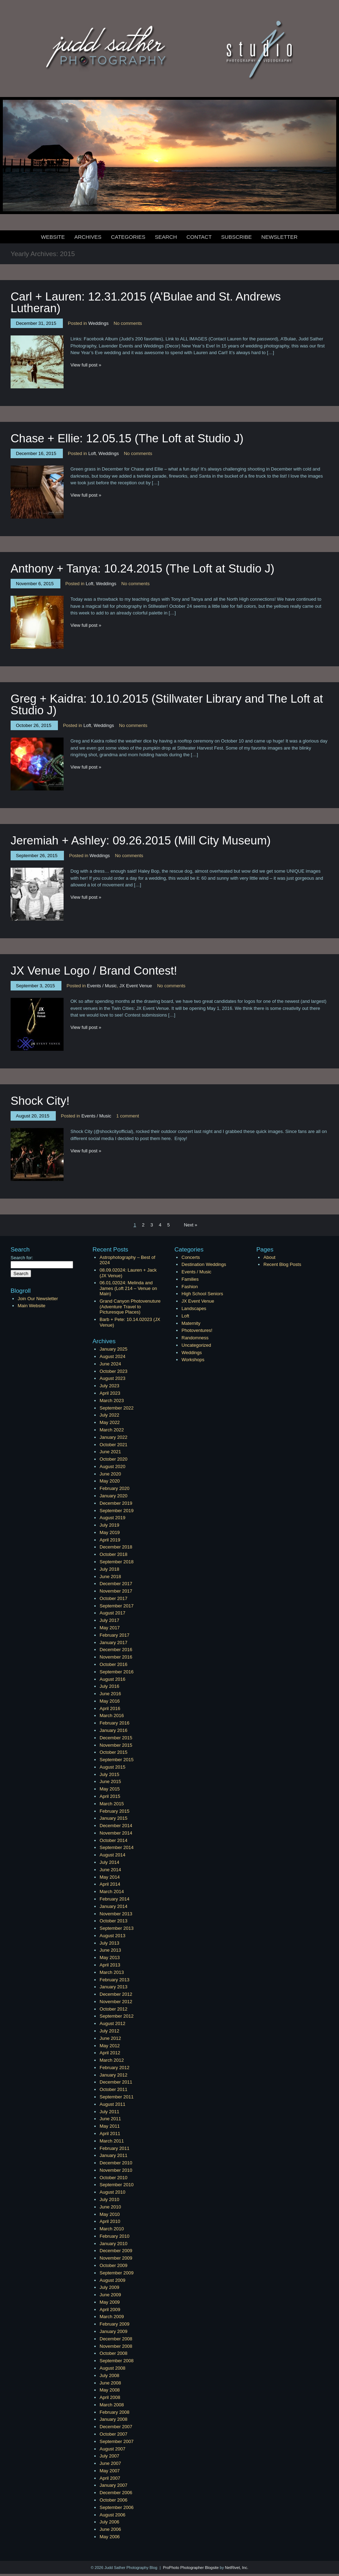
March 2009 (112, 2316)
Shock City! (40, 1100)
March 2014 (112, 1891)
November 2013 (116, 1913)
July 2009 (109, 2287)
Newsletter (279, 237)
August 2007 (112, 2448)
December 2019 (116, 1503)
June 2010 (110, 2207)
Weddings (98, 323)
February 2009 (115, 2324)
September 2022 (116, 1408)
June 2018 (110, 1576)
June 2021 (110, 1451)
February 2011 (115, 2148)
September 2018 (116, 1561)
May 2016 (110, 1701)
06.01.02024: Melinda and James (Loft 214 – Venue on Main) (128, 1288)
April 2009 (110, 2309)
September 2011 (116, 2096)
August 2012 (112, 2023)
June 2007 (110, 2463)
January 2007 (113, 2485)
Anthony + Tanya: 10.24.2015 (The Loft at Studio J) (142, 568)
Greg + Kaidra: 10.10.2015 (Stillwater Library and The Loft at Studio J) (167, 704)
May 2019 (110, 1532)
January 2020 (113, 1495)
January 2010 (113, 2243)
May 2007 (110, 2470)
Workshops (193, 1359)
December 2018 (116, 1547)
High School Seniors (202, 1293)
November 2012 (116, 2001)
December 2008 (116, 2338)
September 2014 (116, 1847)
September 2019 (116, 1510)
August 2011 (112, 2104)
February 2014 (115, 1899)
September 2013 (116, 1928)
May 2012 (110, 2045)
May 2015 (110, 1789)
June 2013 (110, 1950)
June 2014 (110, 1869)
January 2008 (113, 2419)
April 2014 (110, 1884)
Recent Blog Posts (282, 1264)
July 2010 (109, 2199)
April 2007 (110, 2478)
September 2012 (116, 2016)
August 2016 (112, 1679)
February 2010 (115, 2236)
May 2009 (110, 2302)
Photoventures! (197, 1330)
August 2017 (112, 1613)
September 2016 (116, 1671)
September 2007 (116, 2441)
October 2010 (113, 2177)
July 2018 (109, 1569)
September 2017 (116, 1605)
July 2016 (109, 1686)
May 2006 (110, 2536)
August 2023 (112, 1378)
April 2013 (110, 1965)
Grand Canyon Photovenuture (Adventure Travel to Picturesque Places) (130, 1306)
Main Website (32, 1305)
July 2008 (109, 2375)
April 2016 (110, 1708)
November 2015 (116, 1745)
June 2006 (110, 2529)
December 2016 (116, 1649)
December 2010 (116, 2162)
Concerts (191, 1257)
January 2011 (113, 2155)
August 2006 (112, 2514)
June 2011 (110, 2118)
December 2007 (116, 2426)
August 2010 (112, 2192)
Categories (128, 237)
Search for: (22, 1257)
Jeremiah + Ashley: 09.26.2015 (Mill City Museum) (140, 840)
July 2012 (109, 2030)
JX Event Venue (135, 985)
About (269, 1257)
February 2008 (115, 2412)
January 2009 (113, 2331)
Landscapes (194, 1308)
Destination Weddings (204, 1264)
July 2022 (109, 1415)
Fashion (190, 1286)
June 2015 (110, 1781)
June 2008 (110, 2383)
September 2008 (116, 2360)
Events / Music (102, 985)
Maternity (191, 1323)
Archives (88, 237)
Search (166, 237)
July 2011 (109, 2111)
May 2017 (110, 1627)
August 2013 (112, 1935)
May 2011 (110, 2126)
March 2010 (112, 2228)
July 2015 (109, 1774)
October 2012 (113, 2009)
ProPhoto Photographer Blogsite (191, 2567)
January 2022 (113, 1437)
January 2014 (113, 1906)
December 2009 (116, 2250)
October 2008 (113, 2353)
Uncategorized (196, 1345)
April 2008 (110, 2397)
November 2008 (116, 2346)
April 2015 (110, 1796)
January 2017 (113, 1642)
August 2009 (112, 2280)
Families (190, 1279)
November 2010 (116, 2170)
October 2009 (113, 2265)
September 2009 (116, 2272)
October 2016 (113, 1664)
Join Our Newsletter (38, 1298)
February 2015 (115, 1811)
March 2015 (112, 1803)
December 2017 (116, 1583)
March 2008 (112, 2404)
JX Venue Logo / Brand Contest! (94, 970)
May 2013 (110, 1957)
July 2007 (109, 2456)
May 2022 (110, 1422)
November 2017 (116, 1591)
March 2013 (112, 1972)
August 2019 (112, 1517)
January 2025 (113, 1349)
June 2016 (110, 1693)
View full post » (86, 365)
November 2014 (116, 1833)
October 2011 (113, 2089)
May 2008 (110, 2390)
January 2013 (113, 1986)
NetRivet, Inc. (236, 2567)
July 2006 (109, 2522)
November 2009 (116, 2258)
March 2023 (112, 1400)
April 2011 (110, 2133)
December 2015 (116, 1737)
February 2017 (115, 1635)
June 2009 (110, 2294)
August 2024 (112, 1356)
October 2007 (113, 2434)
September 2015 (116, 1759)
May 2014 (110, 1877)
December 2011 (116, 2082)
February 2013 (115, 1979)
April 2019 (110, 1539)
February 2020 (115, 1488)
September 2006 (116, 2507)
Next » (190, 1225)
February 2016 (115, 1723)
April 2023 (110, 1393)
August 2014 (112, 1854)
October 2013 (113, 1920)
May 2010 (110, 2214)
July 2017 (109, 1620)
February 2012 (115, 2067)
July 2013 (109, 1943)
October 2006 (113, 2500)
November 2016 (116, 1657)
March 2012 (112, 2060)
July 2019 (109, 1525)
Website (53, 237)
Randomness (195, 1337)
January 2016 (113, 1730)
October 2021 (113, 1444)
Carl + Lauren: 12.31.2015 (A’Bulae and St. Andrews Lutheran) (146, 302)
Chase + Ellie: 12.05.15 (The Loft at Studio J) (127, 438)
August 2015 (112, 1767)
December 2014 (116, 1825)
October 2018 (113, 1554)
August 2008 (112, 2368)
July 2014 (109, 1862)
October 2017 (113, 1598)
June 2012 (110, 2038)
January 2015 (113, 1818)
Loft (92, 453)
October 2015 (113, 1752)
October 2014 (113, 1840)
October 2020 (113, 1459)
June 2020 (110, 1474)
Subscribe (236, 237)
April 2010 (110, 2221)
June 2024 (110, 1363)
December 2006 (116, 2492)
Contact (199, 237)
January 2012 (113, 2075)
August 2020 (112, 1466)
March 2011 (112, 2141)
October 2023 (113, 1371)
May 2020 (110, 1481)
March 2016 (112, 1715)
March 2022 (112, 1429)
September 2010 (116, 2184)
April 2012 (110, 2052)
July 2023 (109, 1385)
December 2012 (116, 1994)
